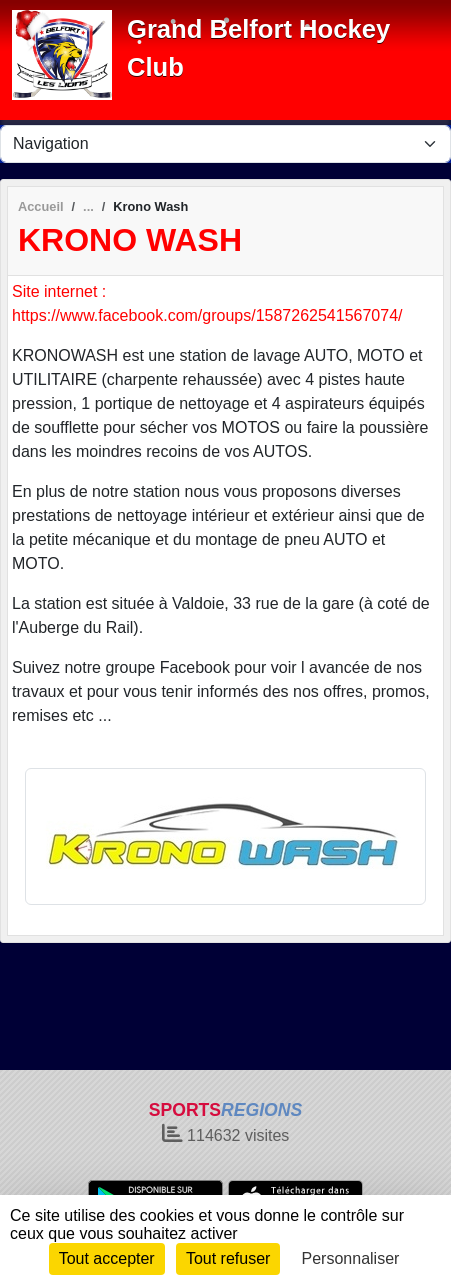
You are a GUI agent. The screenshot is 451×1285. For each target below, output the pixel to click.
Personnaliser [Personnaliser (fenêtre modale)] (351, 1258)
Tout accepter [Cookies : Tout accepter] (107, 1258)
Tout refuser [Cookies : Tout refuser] (228, 1258)
